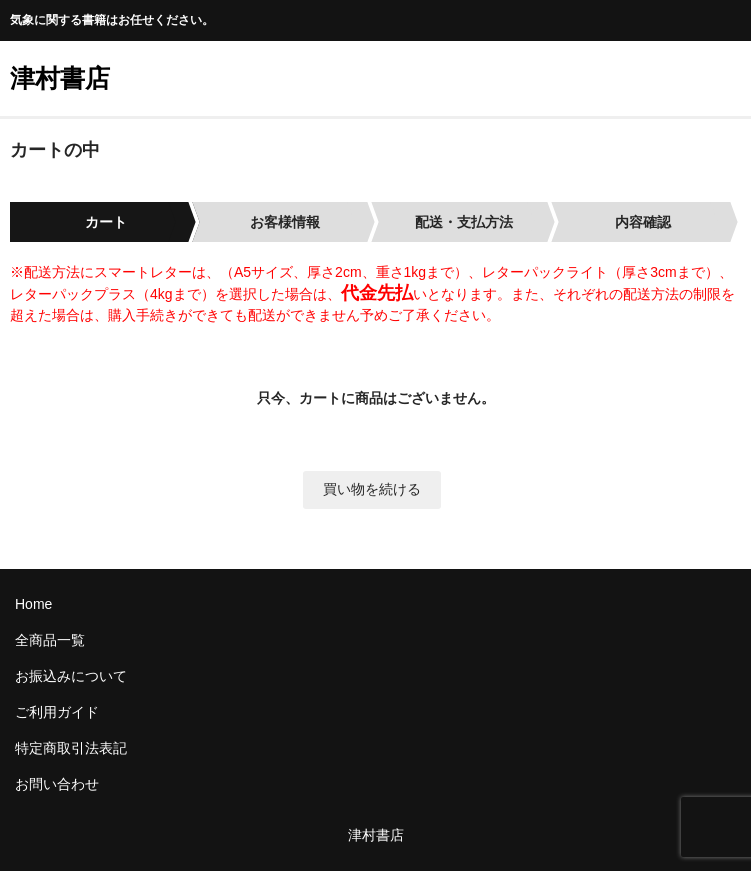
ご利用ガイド (57, 712)
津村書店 (60, 78)
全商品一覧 (50, 640)
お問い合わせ (57, 784)
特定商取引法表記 (71, 748)
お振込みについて (71, 676)
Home (33, 604)
